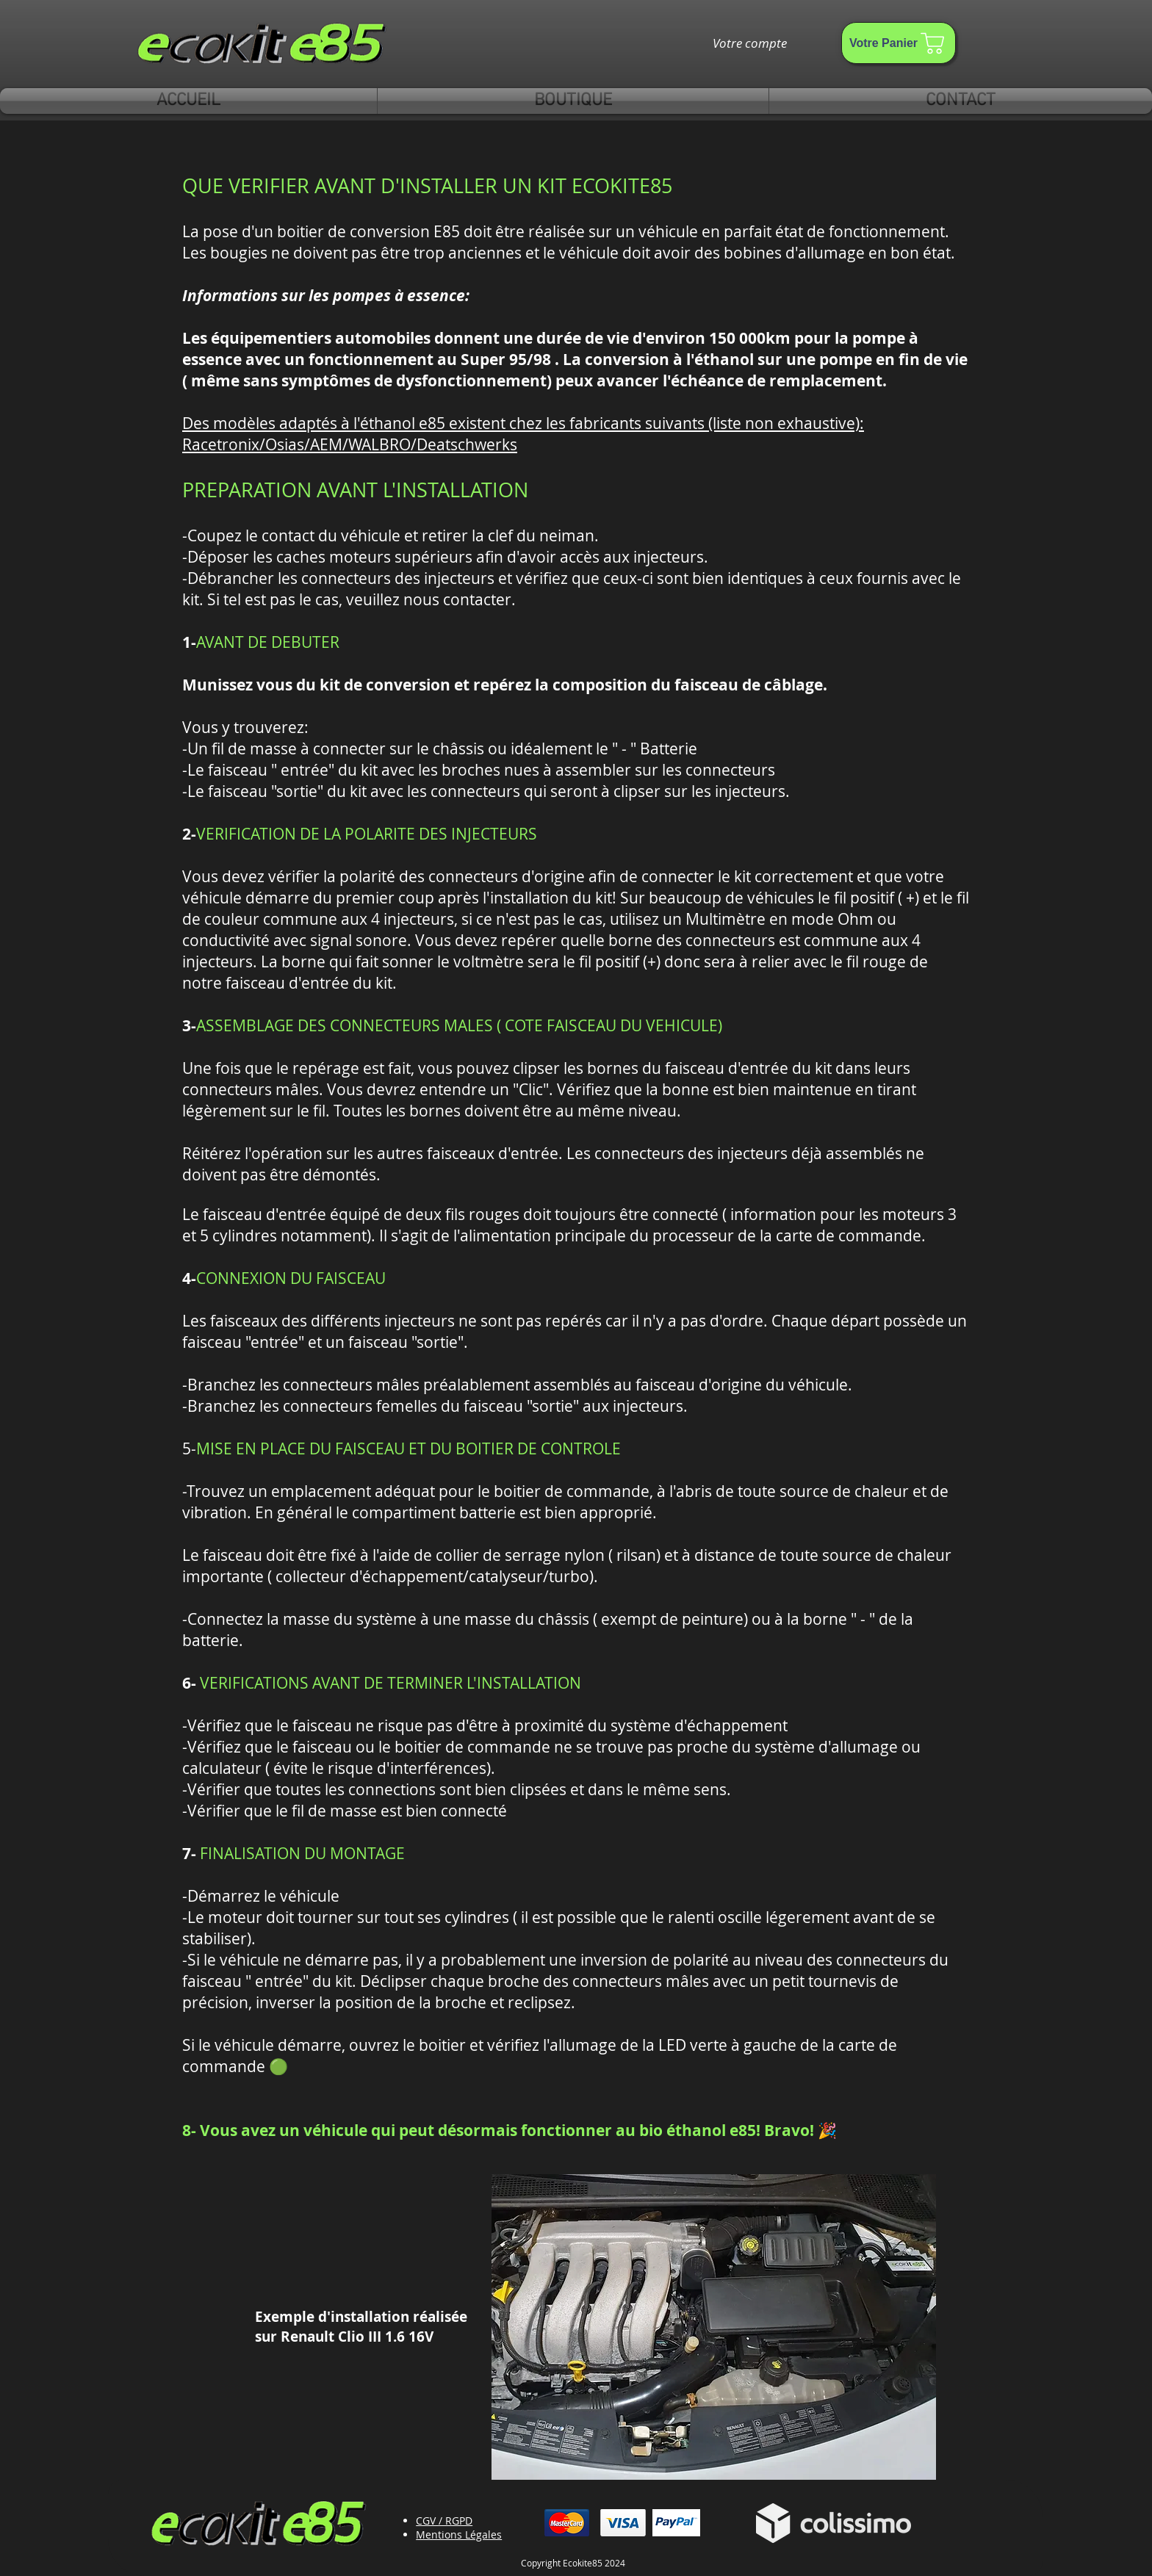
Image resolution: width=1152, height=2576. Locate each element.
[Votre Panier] (898, 43)
